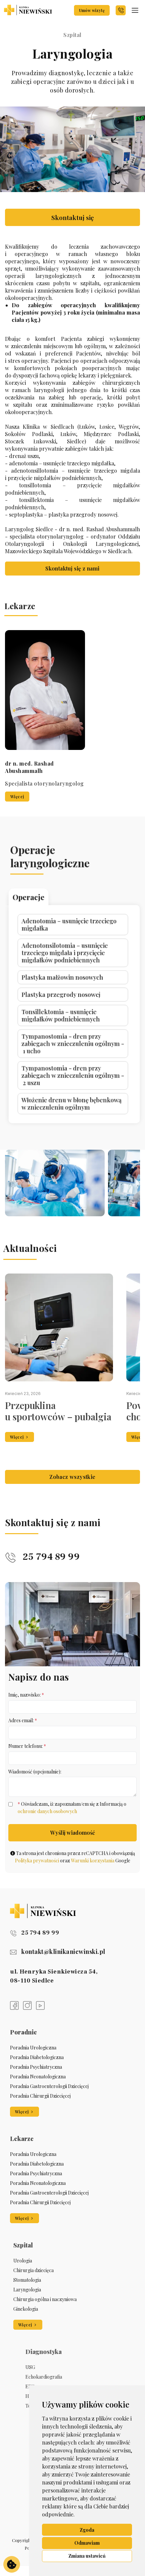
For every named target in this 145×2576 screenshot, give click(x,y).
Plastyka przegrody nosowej (68, 987)
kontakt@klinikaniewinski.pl (57, 1952)
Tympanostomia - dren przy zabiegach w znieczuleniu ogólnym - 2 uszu (72, 1015)
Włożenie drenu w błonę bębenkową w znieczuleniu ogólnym (72, 1024)
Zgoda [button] (87, 2530)
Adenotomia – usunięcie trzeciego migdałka (71, 963)
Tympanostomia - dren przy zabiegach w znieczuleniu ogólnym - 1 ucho (72, 1004)
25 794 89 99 (42, 1572)
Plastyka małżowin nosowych (69, 981)
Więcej (107, 1437)
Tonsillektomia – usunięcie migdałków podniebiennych (68, 994)
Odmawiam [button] (87, 2543)
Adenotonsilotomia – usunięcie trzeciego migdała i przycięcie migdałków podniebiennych (70, 972)
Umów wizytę (92, 10)
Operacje (57, 953)
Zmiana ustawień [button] (87, 2556)
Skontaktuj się (72, 217)
